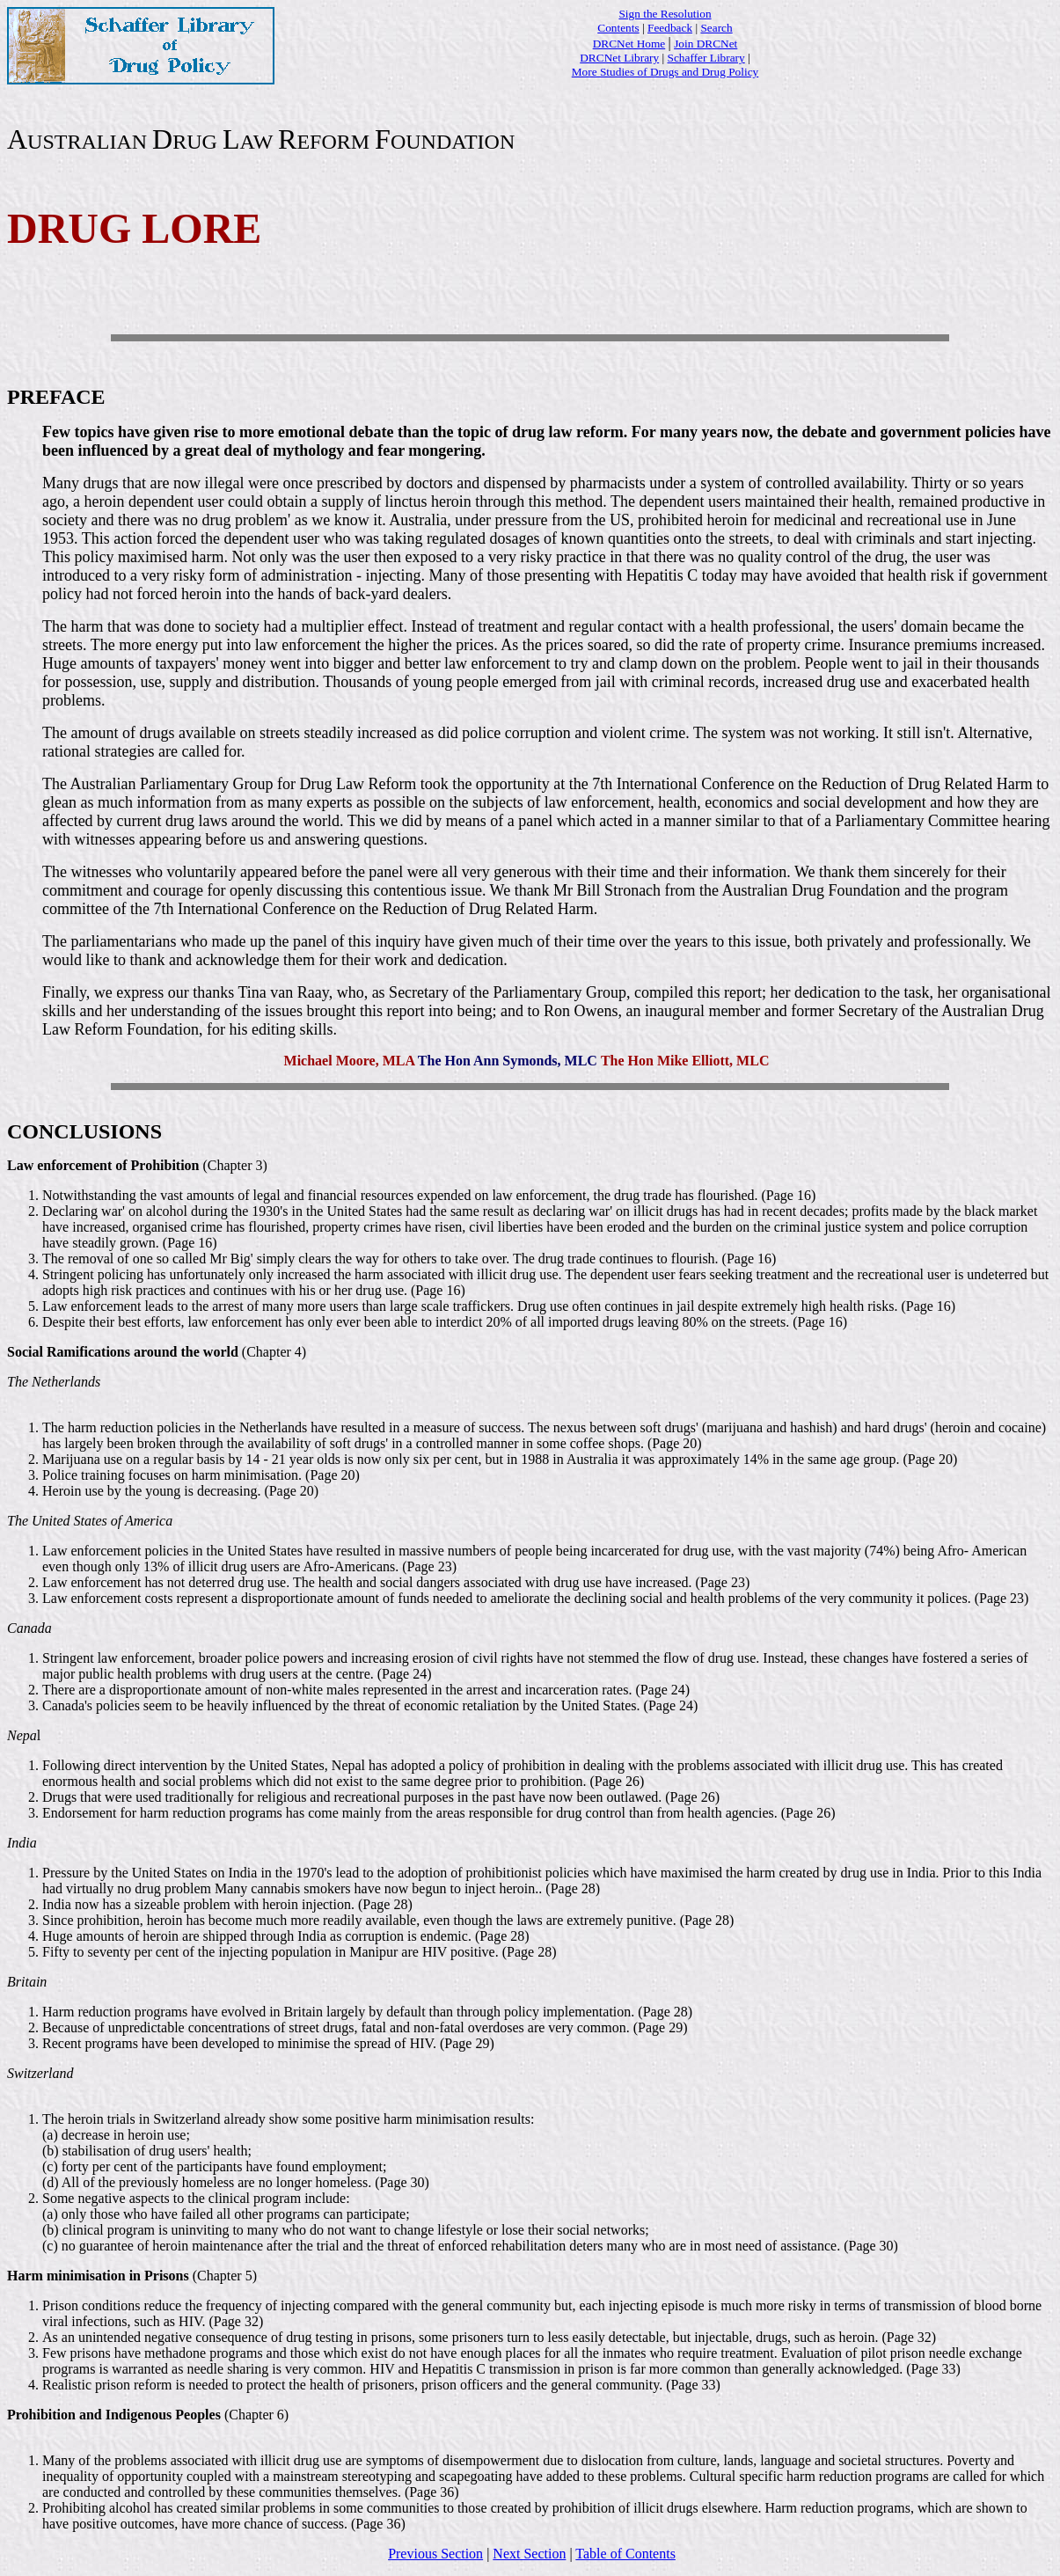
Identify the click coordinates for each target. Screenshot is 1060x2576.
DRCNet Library (619, 57)
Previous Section (435, 2553)
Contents (618, 27)
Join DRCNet (705, 43)
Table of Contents (625, 2553)
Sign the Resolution (664, 13)
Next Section (529, 2553)
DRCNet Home (629, 43)
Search (716, 27)
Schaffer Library (706, 57)
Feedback (669, 27)
